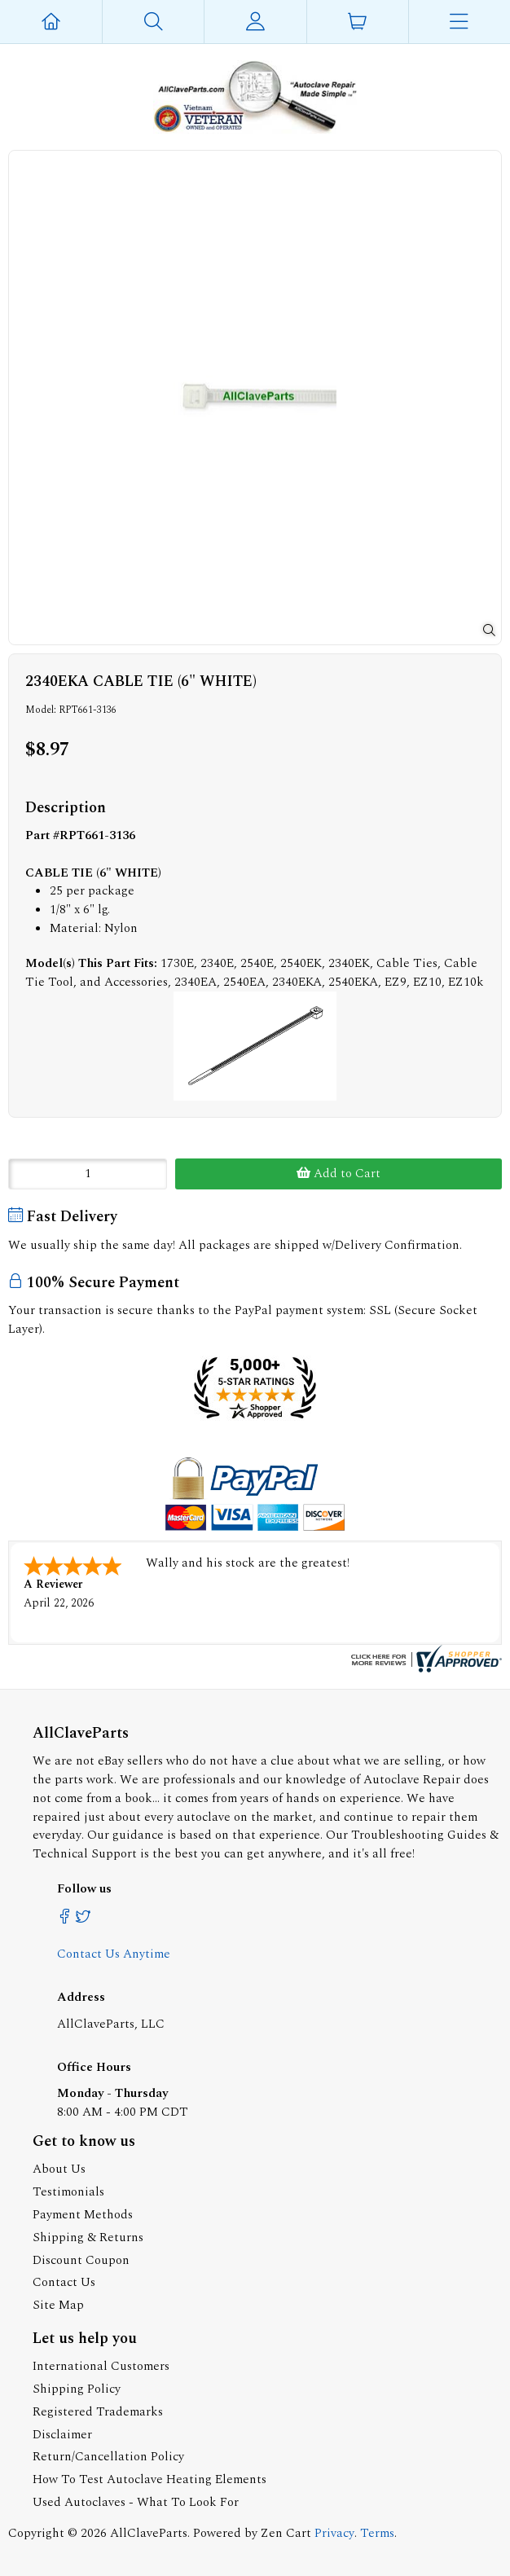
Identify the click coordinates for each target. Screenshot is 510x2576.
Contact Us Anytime (113, 1954)
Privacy (334, 2533)
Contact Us (64, 2282)
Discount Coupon (81, 2260)
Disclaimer (62, 2434)
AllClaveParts (148, 2533)
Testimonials (68, 2192)
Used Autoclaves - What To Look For (136, 2502)
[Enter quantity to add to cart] (87, 1173)
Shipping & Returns (88, 2237)
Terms (377, 2533)
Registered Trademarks (98, 2411)
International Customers (101, 2366)
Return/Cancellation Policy (108, 2456)
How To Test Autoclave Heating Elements (149, 2479)
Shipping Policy (77, 2389)
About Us (59, 2169)
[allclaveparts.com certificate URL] (424, 1668)
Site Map (58, 2305)
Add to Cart (338, 1173)
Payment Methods (83, 2214)
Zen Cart (286, 2533)
